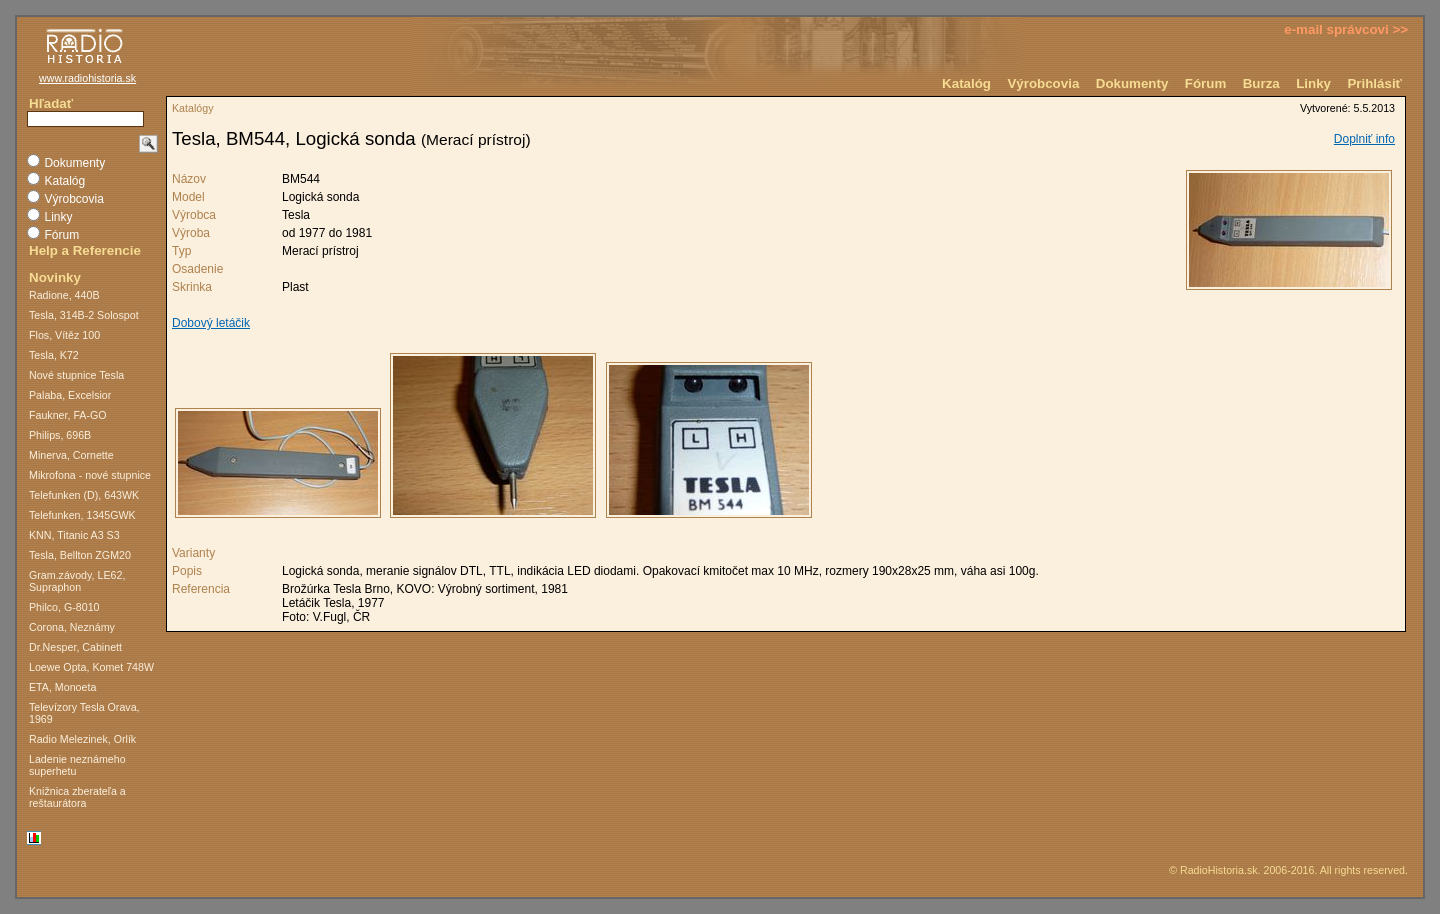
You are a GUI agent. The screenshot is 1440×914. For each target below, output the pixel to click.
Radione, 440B (64, 295)
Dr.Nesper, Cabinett (75, 647)
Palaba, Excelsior (70, 395)
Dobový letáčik (211, 323)
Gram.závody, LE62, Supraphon (77, 581)
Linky (1313, 83)
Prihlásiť (1374, 83)
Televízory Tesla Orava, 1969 (84, 713)
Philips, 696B (60, 435)
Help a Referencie (85, 250)
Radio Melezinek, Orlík (82, 739)
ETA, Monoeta (62, 687)
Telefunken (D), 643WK (84, 495)
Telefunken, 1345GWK (82, 515)
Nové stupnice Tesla (76, 375)
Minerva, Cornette (71, 455)
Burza (1261, 83)
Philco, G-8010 (64, 607)
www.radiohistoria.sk (87, 78)
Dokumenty (1132, 83)
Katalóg (966, 83)
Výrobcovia (1043, 83)
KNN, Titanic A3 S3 (74, 535)
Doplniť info (1364, 139)
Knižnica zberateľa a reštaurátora (77, 797)
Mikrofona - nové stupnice (90, 475)
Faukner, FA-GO (68, 415)
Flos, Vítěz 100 (64, 335)
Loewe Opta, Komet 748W (91, 667)
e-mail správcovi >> (1346, 29)
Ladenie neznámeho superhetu (77, 765)
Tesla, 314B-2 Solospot (84, 315)
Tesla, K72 (54, 355)
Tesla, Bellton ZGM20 (80, 555)
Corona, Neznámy (72, 627)
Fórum (1205, 83)
